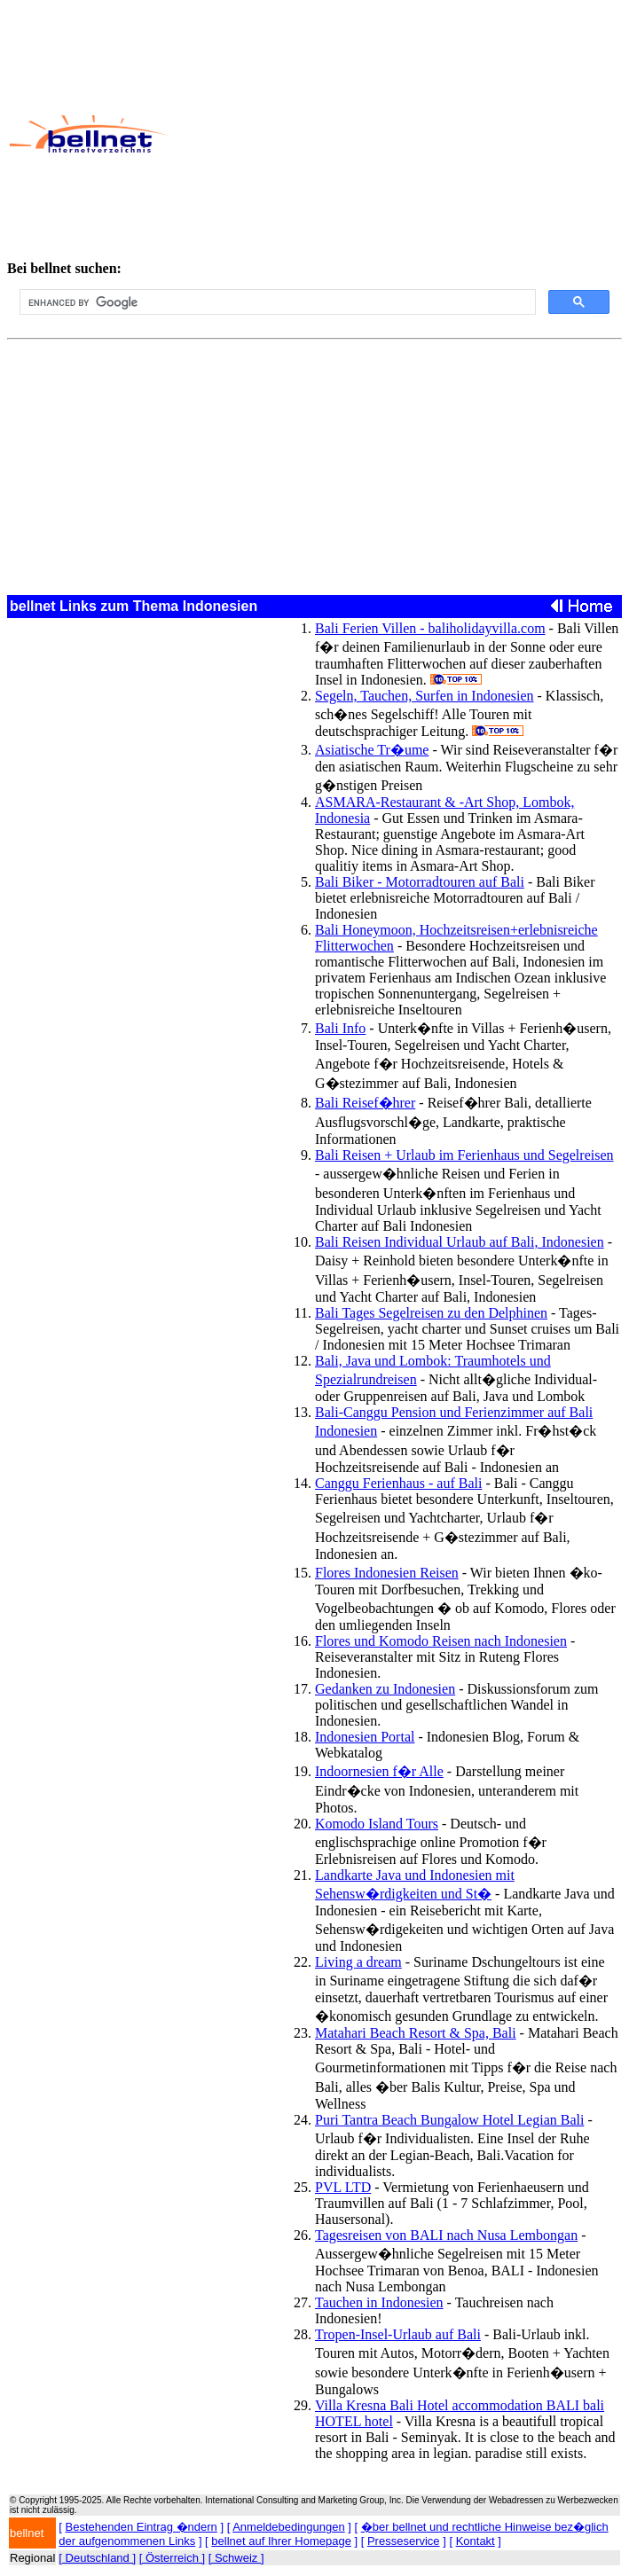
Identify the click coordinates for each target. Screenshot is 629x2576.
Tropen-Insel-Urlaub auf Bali (398, 2334)
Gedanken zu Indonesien (385, 1688)
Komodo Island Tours (376, 1823)
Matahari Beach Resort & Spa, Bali (415, 2032)
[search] (275, 302)
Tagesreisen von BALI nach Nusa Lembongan (446, 2235)
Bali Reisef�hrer (365, 1102)
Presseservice (403, 2541)
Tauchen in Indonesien (379, 2302)
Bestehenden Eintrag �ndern (141, 2526)
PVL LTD (343, 2187)
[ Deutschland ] (97, 2557)
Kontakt (475, 2541)
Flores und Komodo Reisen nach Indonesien (441, 1640)
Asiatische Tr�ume (372, 749)
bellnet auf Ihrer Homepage (281, 2541)
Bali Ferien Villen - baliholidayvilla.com (430, 628)
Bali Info (340, 1028)
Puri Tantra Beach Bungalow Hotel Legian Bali (449, 2119)
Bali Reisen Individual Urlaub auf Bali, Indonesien (459, 1241)
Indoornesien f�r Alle (379, 1771)
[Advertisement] (398, 134)
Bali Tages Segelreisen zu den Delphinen (431, 1312)
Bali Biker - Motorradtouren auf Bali (419, 881)
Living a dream (358, 1961)
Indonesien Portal (364, 1736)
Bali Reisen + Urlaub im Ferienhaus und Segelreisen (464, 1155)
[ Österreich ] (172, 2557)
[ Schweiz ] (236, 2557)
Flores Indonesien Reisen (387, 1572)
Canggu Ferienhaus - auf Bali (398, 1483)
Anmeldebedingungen (288, 2526)
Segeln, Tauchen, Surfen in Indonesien (424, 695)
